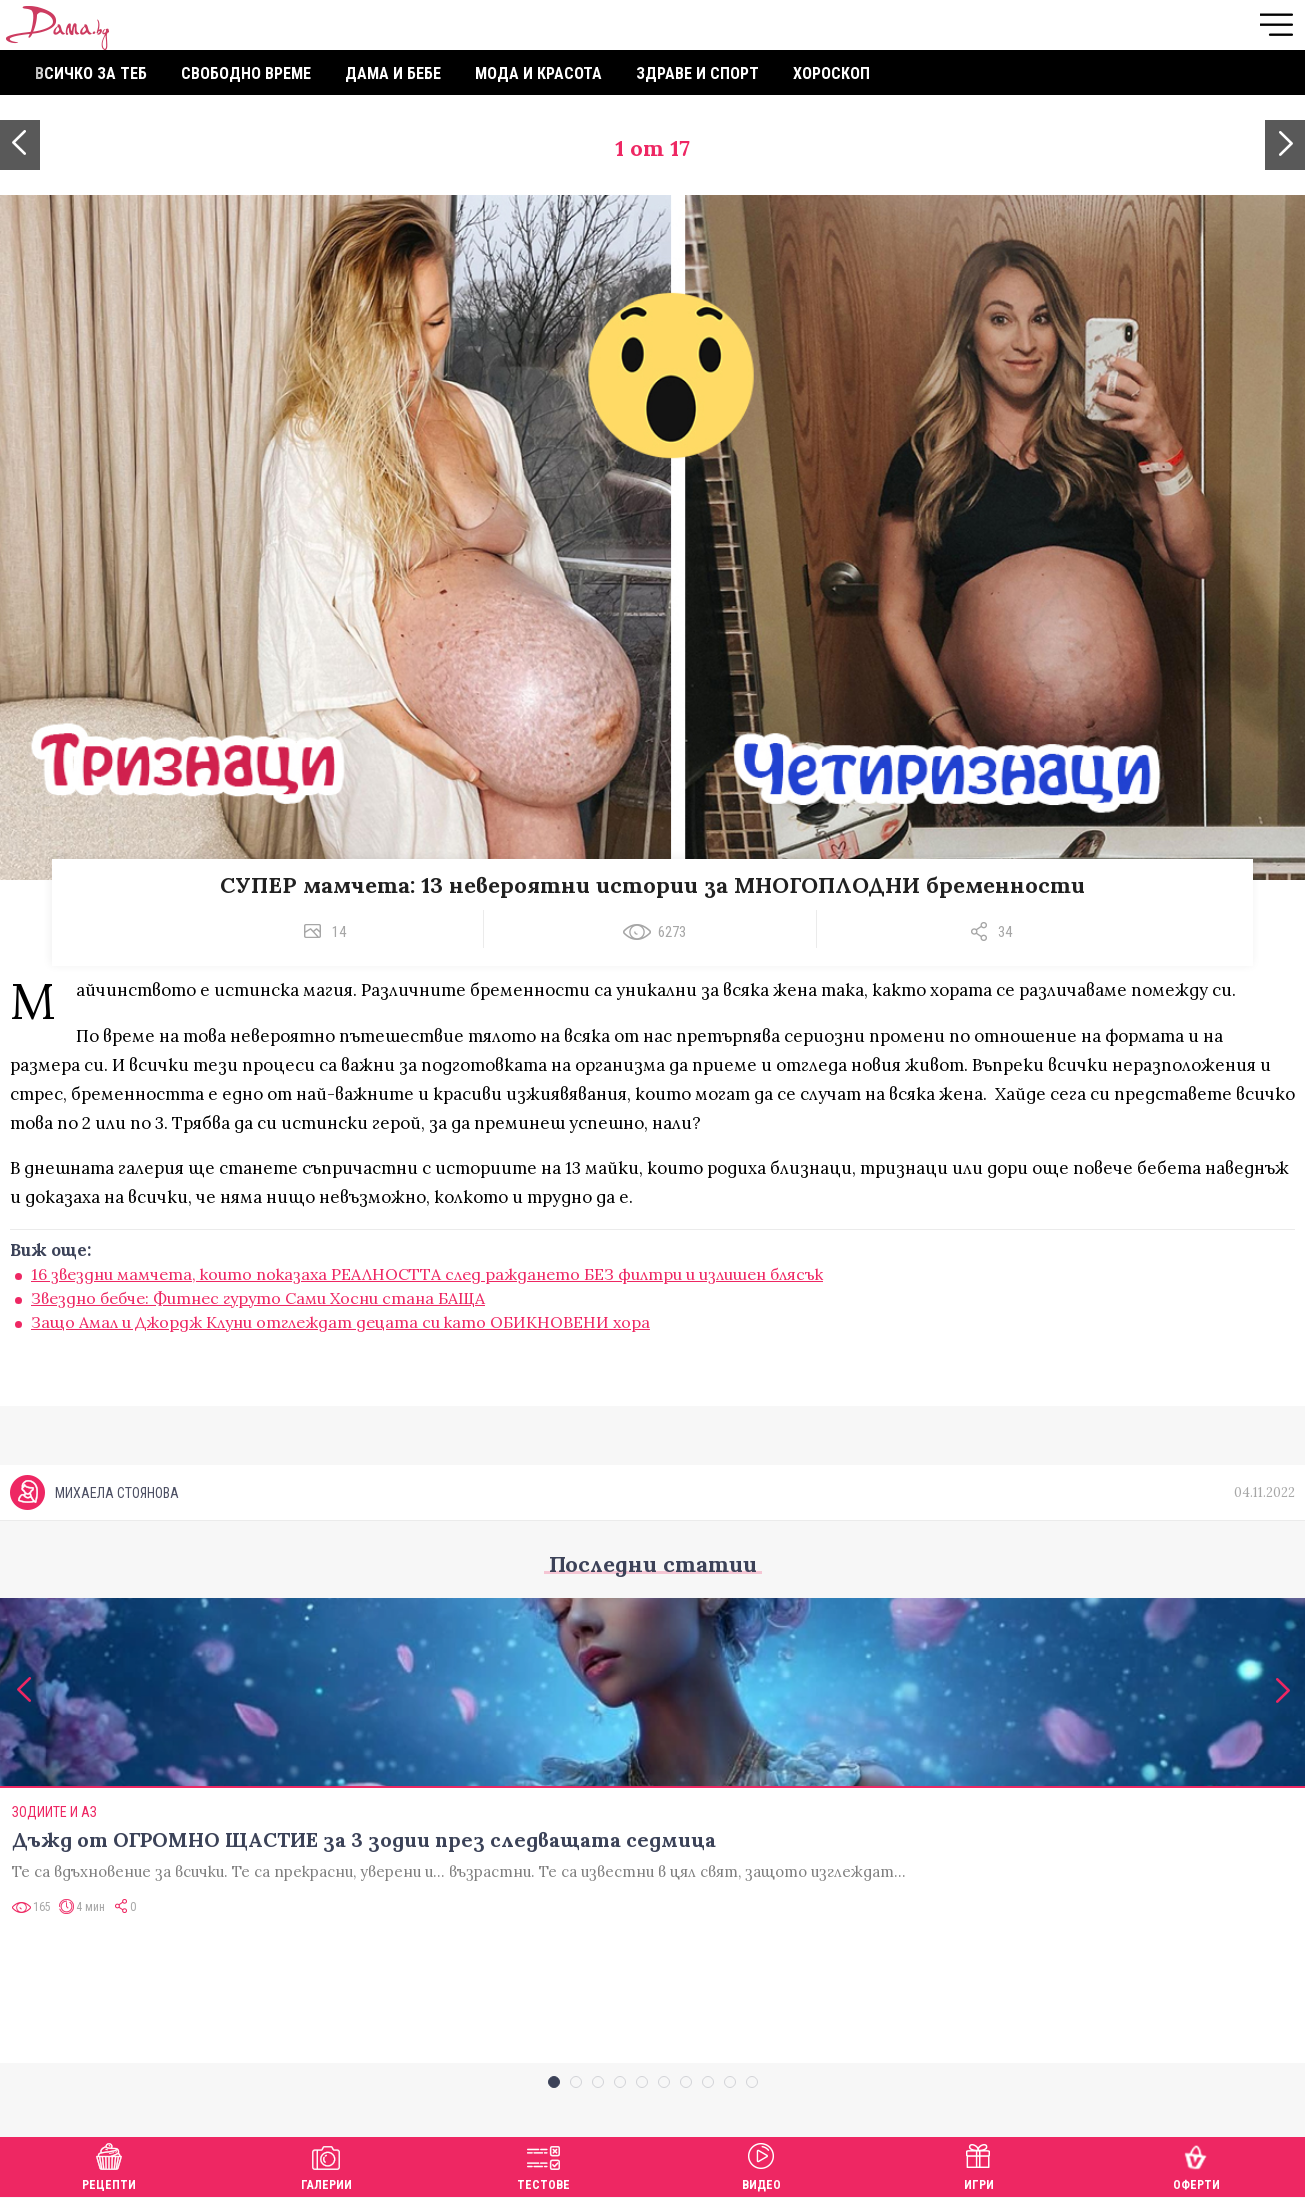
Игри (979, 2164)
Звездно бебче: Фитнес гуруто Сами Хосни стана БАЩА (258, 1298)
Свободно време (246, 73)
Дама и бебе (393, 73)
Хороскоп (831, 73)
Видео (761, 2164)
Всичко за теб (91, 73)
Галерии (326, 2164)
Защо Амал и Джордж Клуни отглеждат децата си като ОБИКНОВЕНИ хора (340, 1322)
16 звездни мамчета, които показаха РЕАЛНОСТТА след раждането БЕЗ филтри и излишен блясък (427, 1274)
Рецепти (109, 2164)
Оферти (1196, 2164)
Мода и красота (538, 73)
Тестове (543, 2164)
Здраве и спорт (697, 73)
